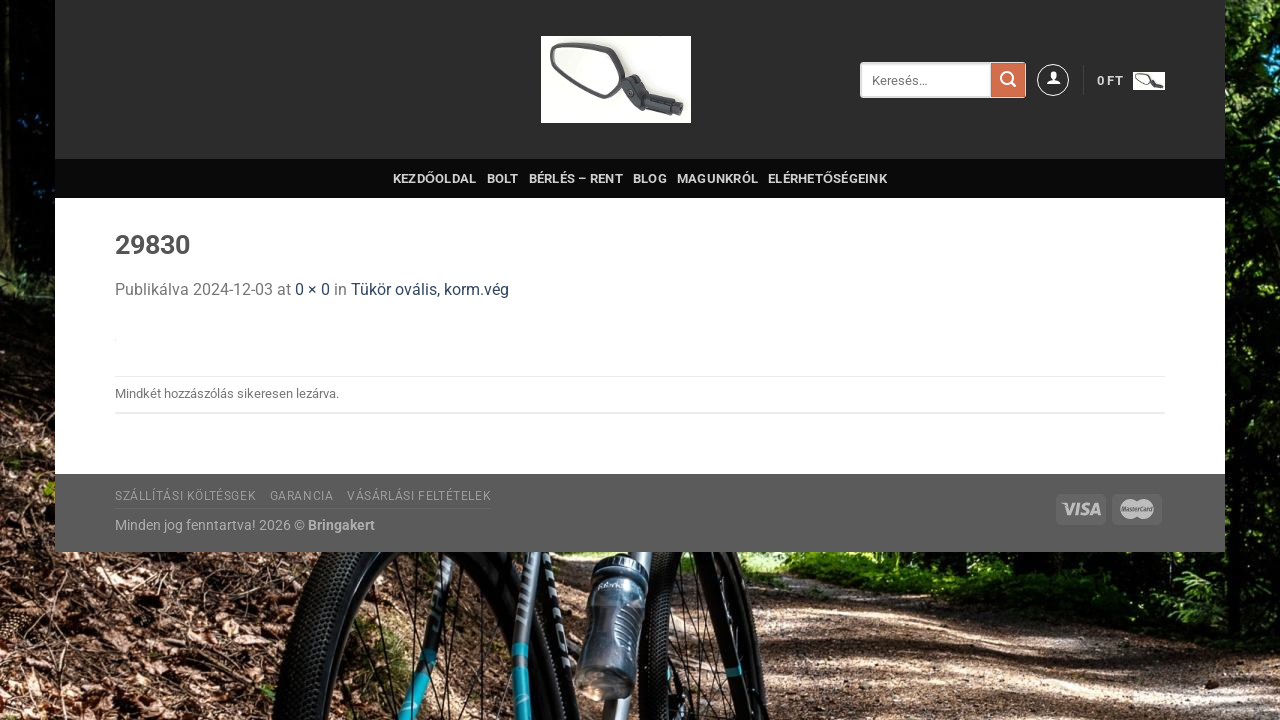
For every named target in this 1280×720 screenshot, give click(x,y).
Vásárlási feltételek (419, 496)
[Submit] (1008, 80)
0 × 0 (312, 289)
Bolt (503, 178)
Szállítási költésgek (185, 496)
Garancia (302, 496)
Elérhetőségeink (827, 178)
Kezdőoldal (435, 178)
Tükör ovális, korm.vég (430, 289)
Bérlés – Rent (576, 178)
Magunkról (717, 178)
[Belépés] (1053, 80)
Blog (650, 178)
